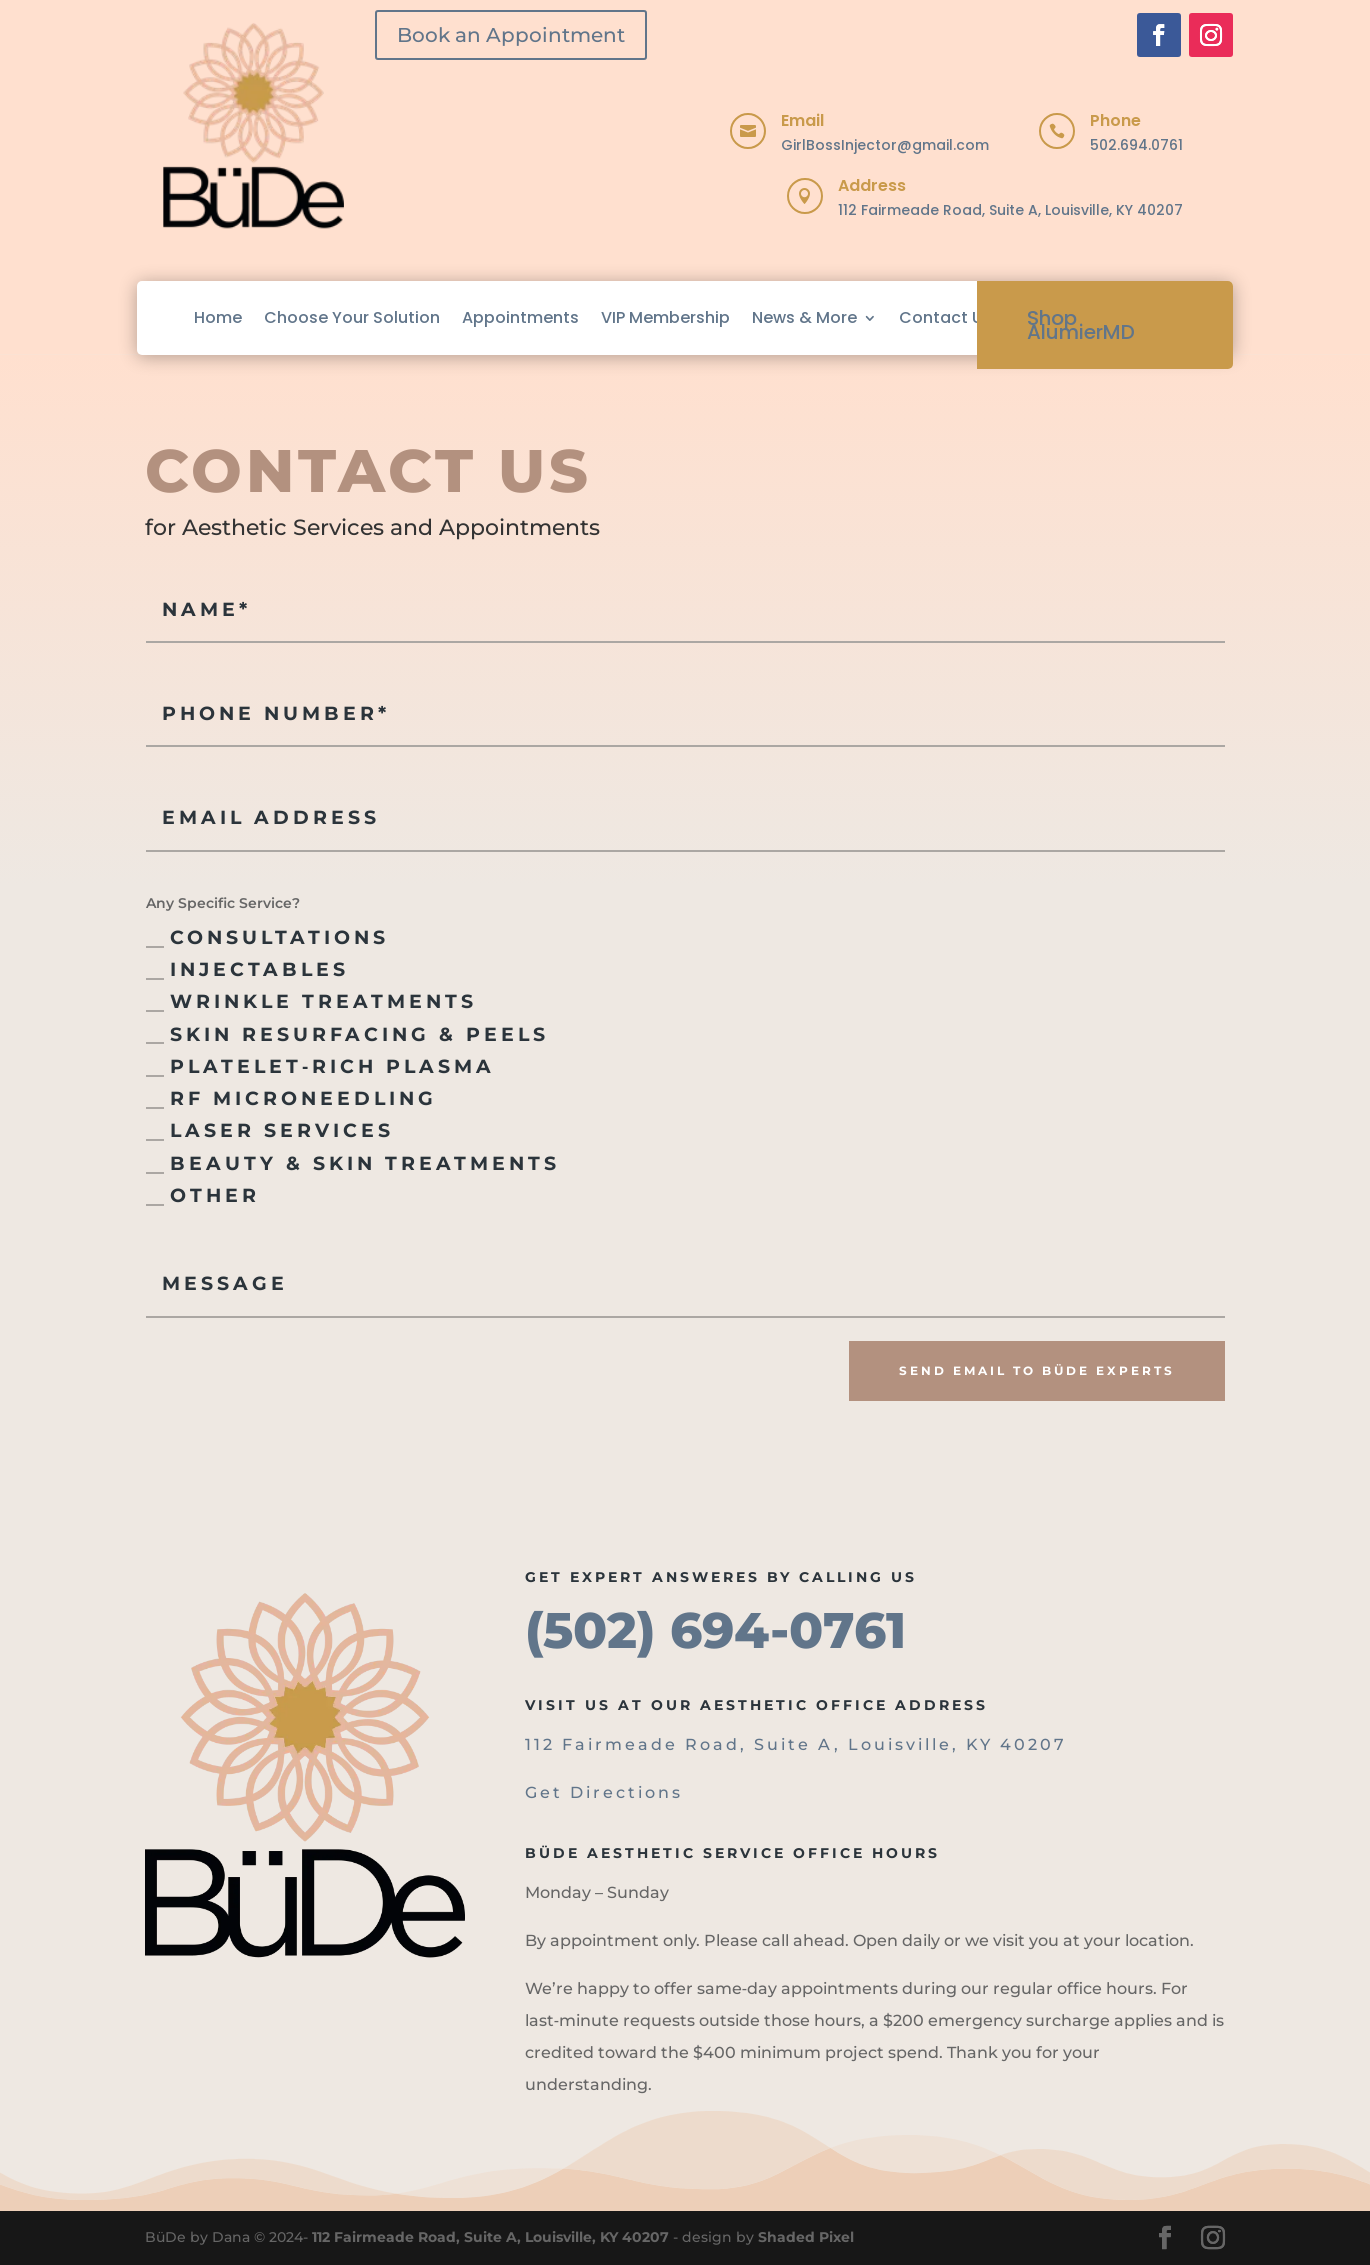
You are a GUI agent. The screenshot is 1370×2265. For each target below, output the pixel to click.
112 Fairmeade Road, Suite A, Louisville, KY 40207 (1010, 210)
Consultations (267, 937)
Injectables (247, 969)
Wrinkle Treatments (311, 1001)
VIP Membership (665, 317)
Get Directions (604, 1792)
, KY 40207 (1009, 1744)
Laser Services (270, 1130)
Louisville (900, 1744)
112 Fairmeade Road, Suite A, (686, 1744)
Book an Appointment (511, 35)
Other (203, 1195)
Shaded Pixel (806, 2237)
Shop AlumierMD (1081, 325)
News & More (804, 317)
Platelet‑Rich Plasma (320, 1066)
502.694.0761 (1136, 145)
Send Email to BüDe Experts (1037, 1370)
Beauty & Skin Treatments (353, 1163)
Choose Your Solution (352, 317)
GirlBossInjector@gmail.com (885, 145)
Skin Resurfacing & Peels (347, 1034)
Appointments (520, 317)
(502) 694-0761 (715, 1630)
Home (218, 317)
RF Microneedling (291, 1098)
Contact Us (945, 317)
